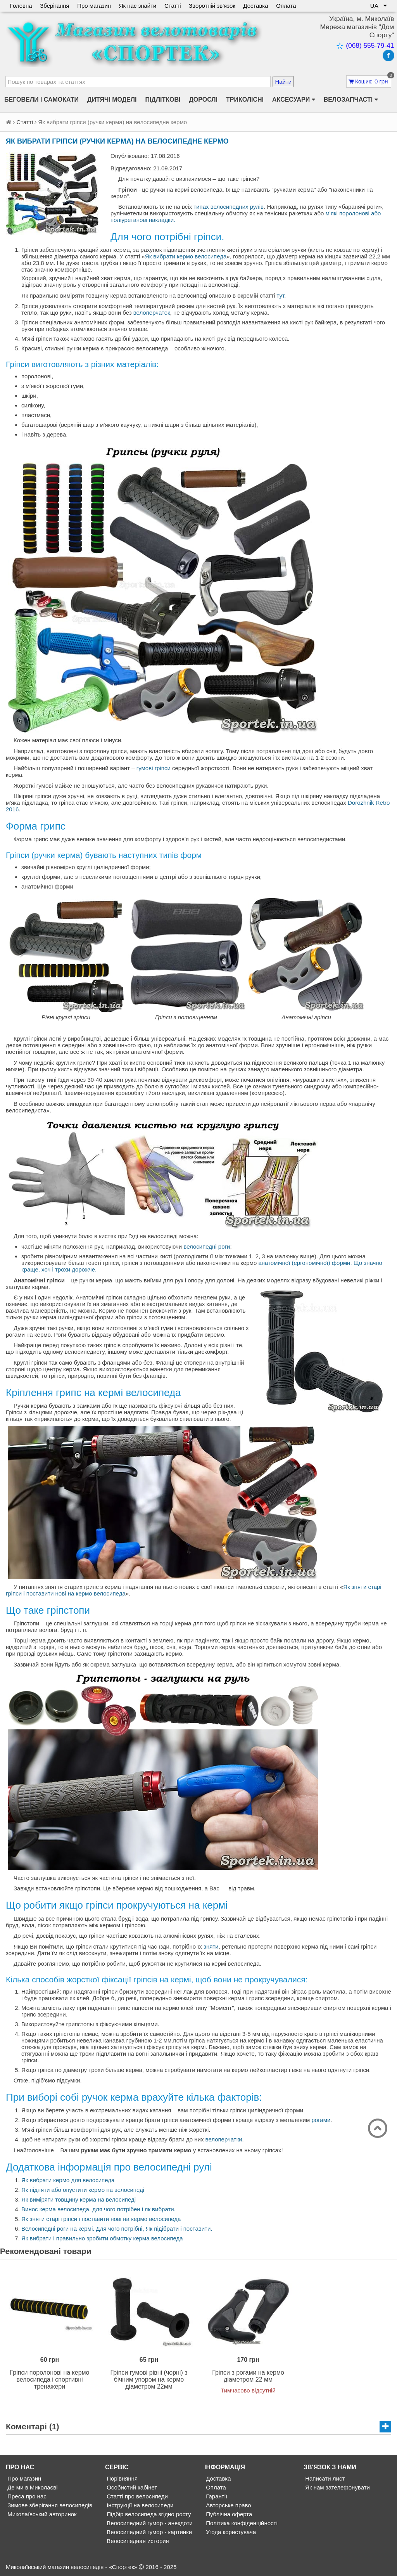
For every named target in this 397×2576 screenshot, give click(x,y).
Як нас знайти (138, 5)
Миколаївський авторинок (41, 2514)
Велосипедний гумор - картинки (148, 2532)
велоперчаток (151, 312)
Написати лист (324, 2478)
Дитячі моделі (111, 99)
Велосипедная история (137, 2541)
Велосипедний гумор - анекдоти (149, 2523)
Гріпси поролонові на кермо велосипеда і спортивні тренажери (50, 2379)
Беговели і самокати (41, 99)
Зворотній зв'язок (213, 5)
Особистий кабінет (131, 2487)
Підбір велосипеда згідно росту (148, 2514)
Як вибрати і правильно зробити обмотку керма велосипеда (102, 2238)
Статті (174, 5)
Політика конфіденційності (241, 2523)
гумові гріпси (153, 768)
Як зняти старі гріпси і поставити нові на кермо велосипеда (101, 2219)
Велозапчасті (351, 100)
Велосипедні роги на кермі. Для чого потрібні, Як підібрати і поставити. (116, 2228)
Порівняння (121, 2478)
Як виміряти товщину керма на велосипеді (78, 2199)
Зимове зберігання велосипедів (49, 2505)
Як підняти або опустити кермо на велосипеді (82, 2189)
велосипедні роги (206, 1246)
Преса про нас (26, 2496)
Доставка (257, 5)
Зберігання (55, 5)
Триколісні (245, 99)
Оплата (288, 5)
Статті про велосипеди (136, 2496)
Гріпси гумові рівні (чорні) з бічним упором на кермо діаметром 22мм (148, 2379)
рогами (320, 2120)
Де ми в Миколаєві (32, 2487)
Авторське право (227, 2505)
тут (281, 295)
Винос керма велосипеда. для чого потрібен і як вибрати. (98, 2209)
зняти (211, 1946)
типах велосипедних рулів (228, 206)
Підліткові (162, 99)
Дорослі (203, 99)
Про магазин (95, 5)
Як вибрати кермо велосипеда (186, 256)
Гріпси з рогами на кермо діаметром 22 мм (248, 2376)
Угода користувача (230, 2532)
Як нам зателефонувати (337, 2487)
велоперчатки (223, 2139)
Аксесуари (293, 100)
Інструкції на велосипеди (139, 2505)
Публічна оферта (228, 2514)
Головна (21, 5)
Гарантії (215, 2496)
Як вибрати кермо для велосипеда (67, 2180)
